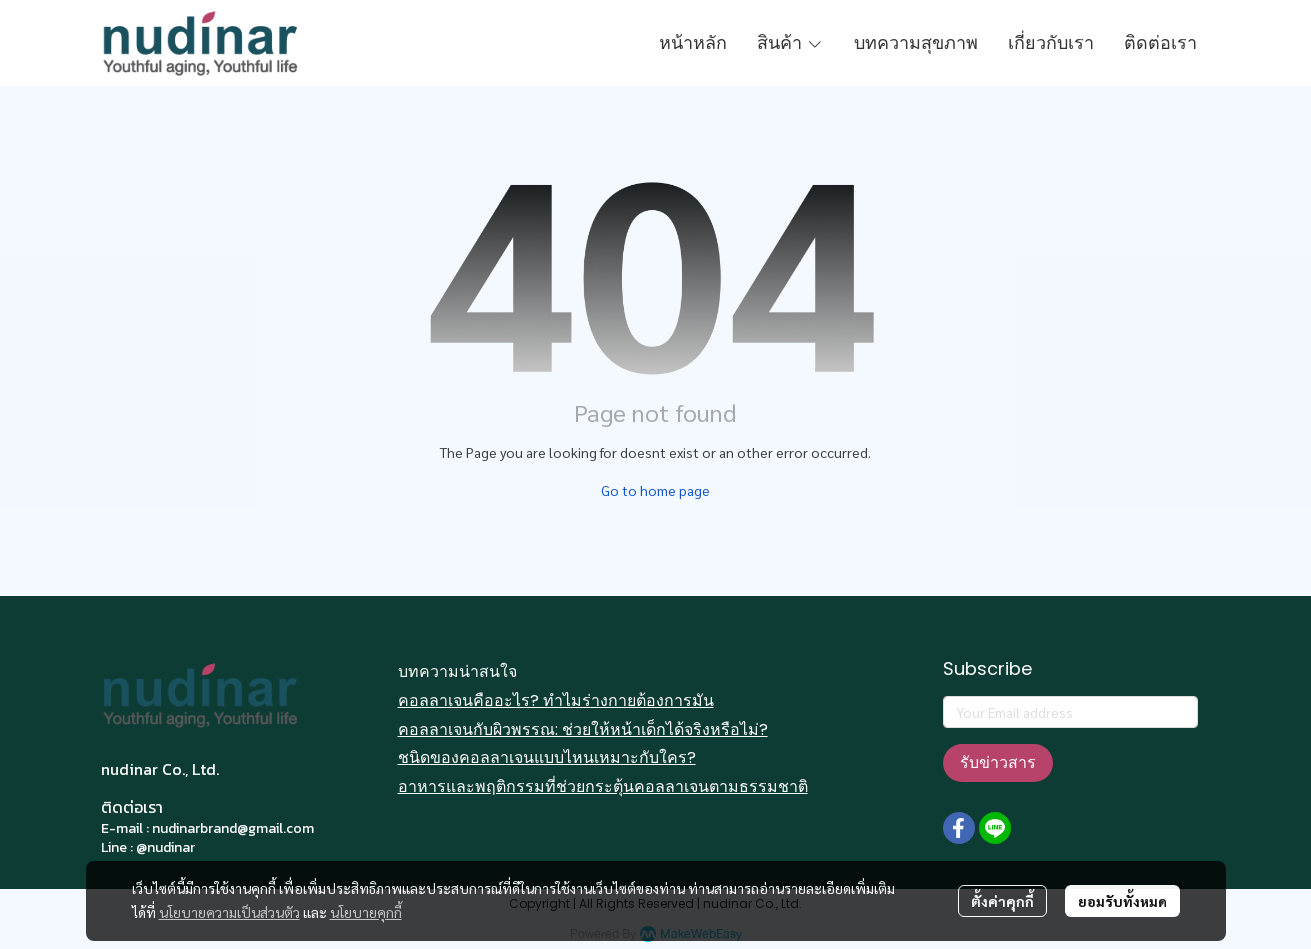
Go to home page (655, 490)
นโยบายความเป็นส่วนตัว (229, 912)
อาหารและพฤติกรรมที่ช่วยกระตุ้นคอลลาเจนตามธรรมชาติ (603, 786)
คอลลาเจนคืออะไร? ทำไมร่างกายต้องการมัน (556, 700)
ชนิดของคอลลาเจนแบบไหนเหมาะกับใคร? (547, 757)
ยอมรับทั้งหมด (1122, 901)
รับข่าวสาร (998, 762)
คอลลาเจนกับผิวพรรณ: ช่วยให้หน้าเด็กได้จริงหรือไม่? (583, 729)
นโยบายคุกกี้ (366, 912)
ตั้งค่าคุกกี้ (1002, 901)
